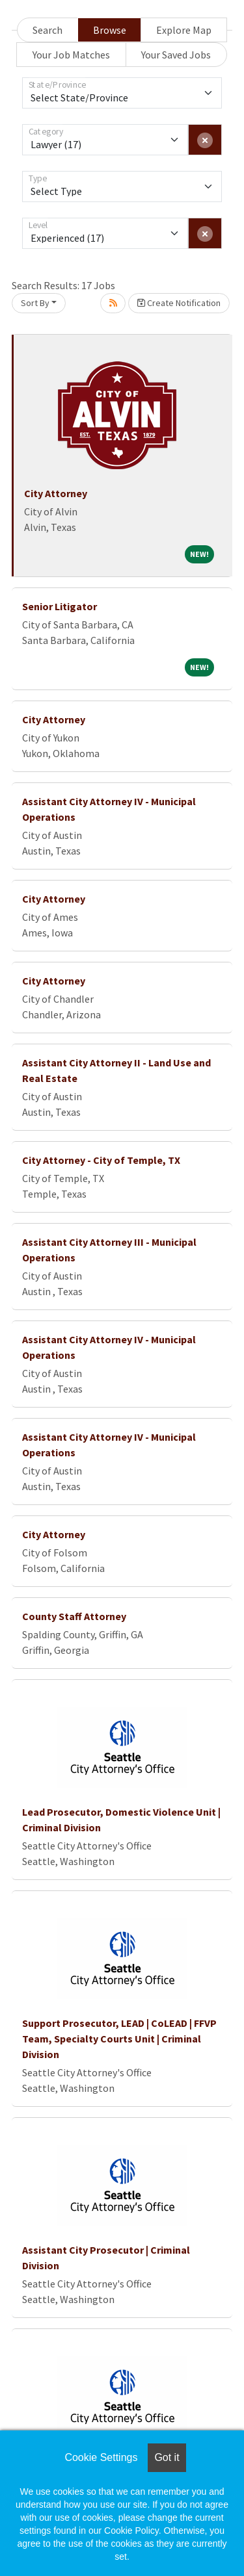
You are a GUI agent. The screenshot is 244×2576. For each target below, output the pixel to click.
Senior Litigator (59, 606)
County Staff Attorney (74, 1616)
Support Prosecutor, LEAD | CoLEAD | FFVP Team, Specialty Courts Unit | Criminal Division (119, 2038)
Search (47, 29)
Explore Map (183, 29)
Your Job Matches (71, 54)
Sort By (35, 303)
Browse (109, 29)
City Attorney (55, 493)
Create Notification (179, 303)
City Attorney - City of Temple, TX (101, 1159)
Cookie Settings (100, 2457)
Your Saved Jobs (176, 54)
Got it (166, 2457)
